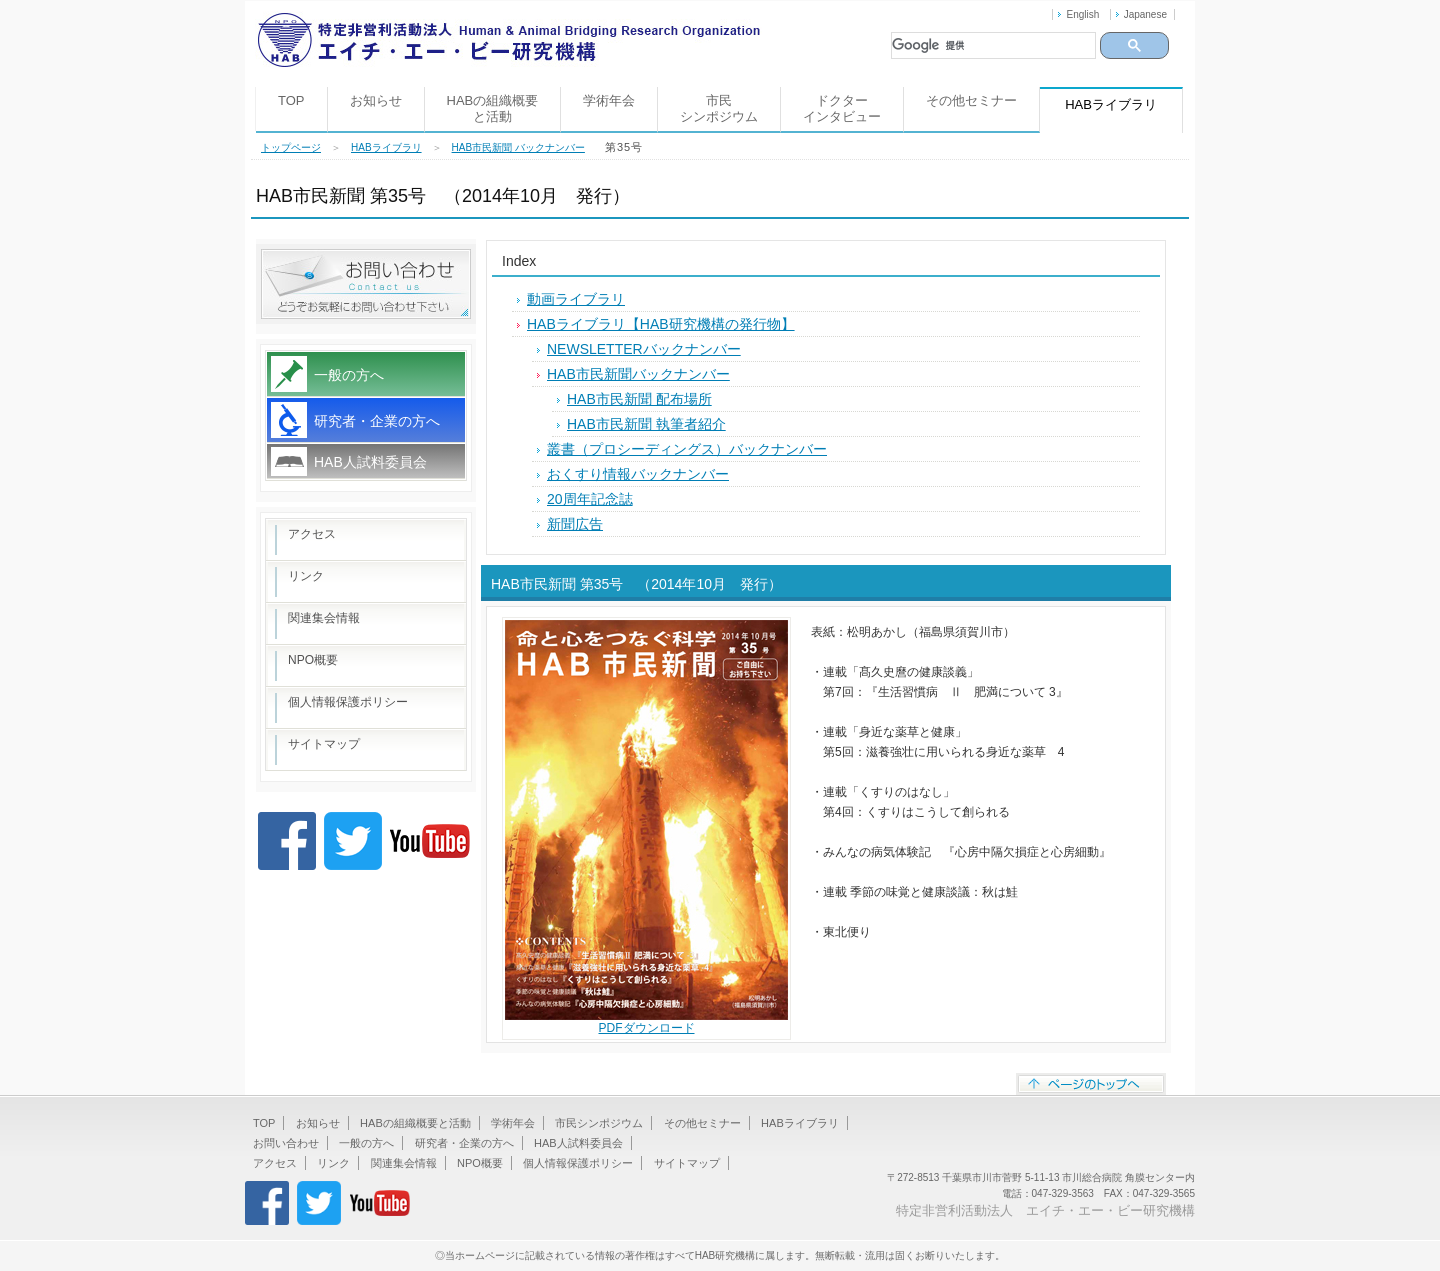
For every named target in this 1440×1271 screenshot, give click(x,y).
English (1082, 14)
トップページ (291, 147)
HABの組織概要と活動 (493, 108)
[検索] (993, 45)
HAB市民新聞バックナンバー (638, 374)
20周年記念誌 (590, 499)
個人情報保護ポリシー (348, 702)
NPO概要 (313, 660)
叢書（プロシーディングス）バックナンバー (687, 449)
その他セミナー (971, 100)
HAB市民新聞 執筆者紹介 (646, 424)
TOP (291, 100)
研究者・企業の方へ (377, 421)
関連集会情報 (324, 618)
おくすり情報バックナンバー (638, 474)
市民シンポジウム (719, 108)
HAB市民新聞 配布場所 (639, 399)
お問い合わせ (286, 1143)
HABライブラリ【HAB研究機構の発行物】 (661, 324)
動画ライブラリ (576, 299)
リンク (306, 576)
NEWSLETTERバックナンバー (644, 349)
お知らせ (376, 100)
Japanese (1145, 14)
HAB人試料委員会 (370, 462)
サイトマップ (324, 744)
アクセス (312, 534)
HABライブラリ (386, 147)
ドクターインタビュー (842, 108)
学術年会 (609, 100)
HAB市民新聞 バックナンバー (518, 147)
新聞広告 (575, 524)
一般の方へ (349, 375)
